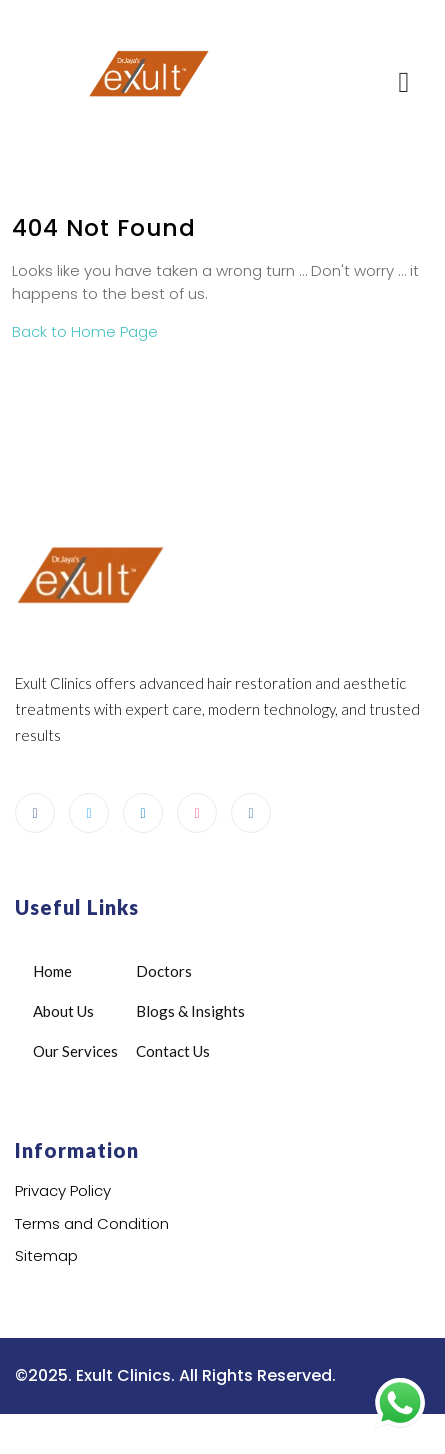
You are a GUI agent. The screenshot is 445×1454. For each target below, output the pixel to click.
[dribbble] (197, 813)
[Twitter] (89, 813)
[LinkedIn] (143, 813)
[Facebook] (35, 813)
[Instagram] (251, 813)
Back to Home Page (85, 331)
